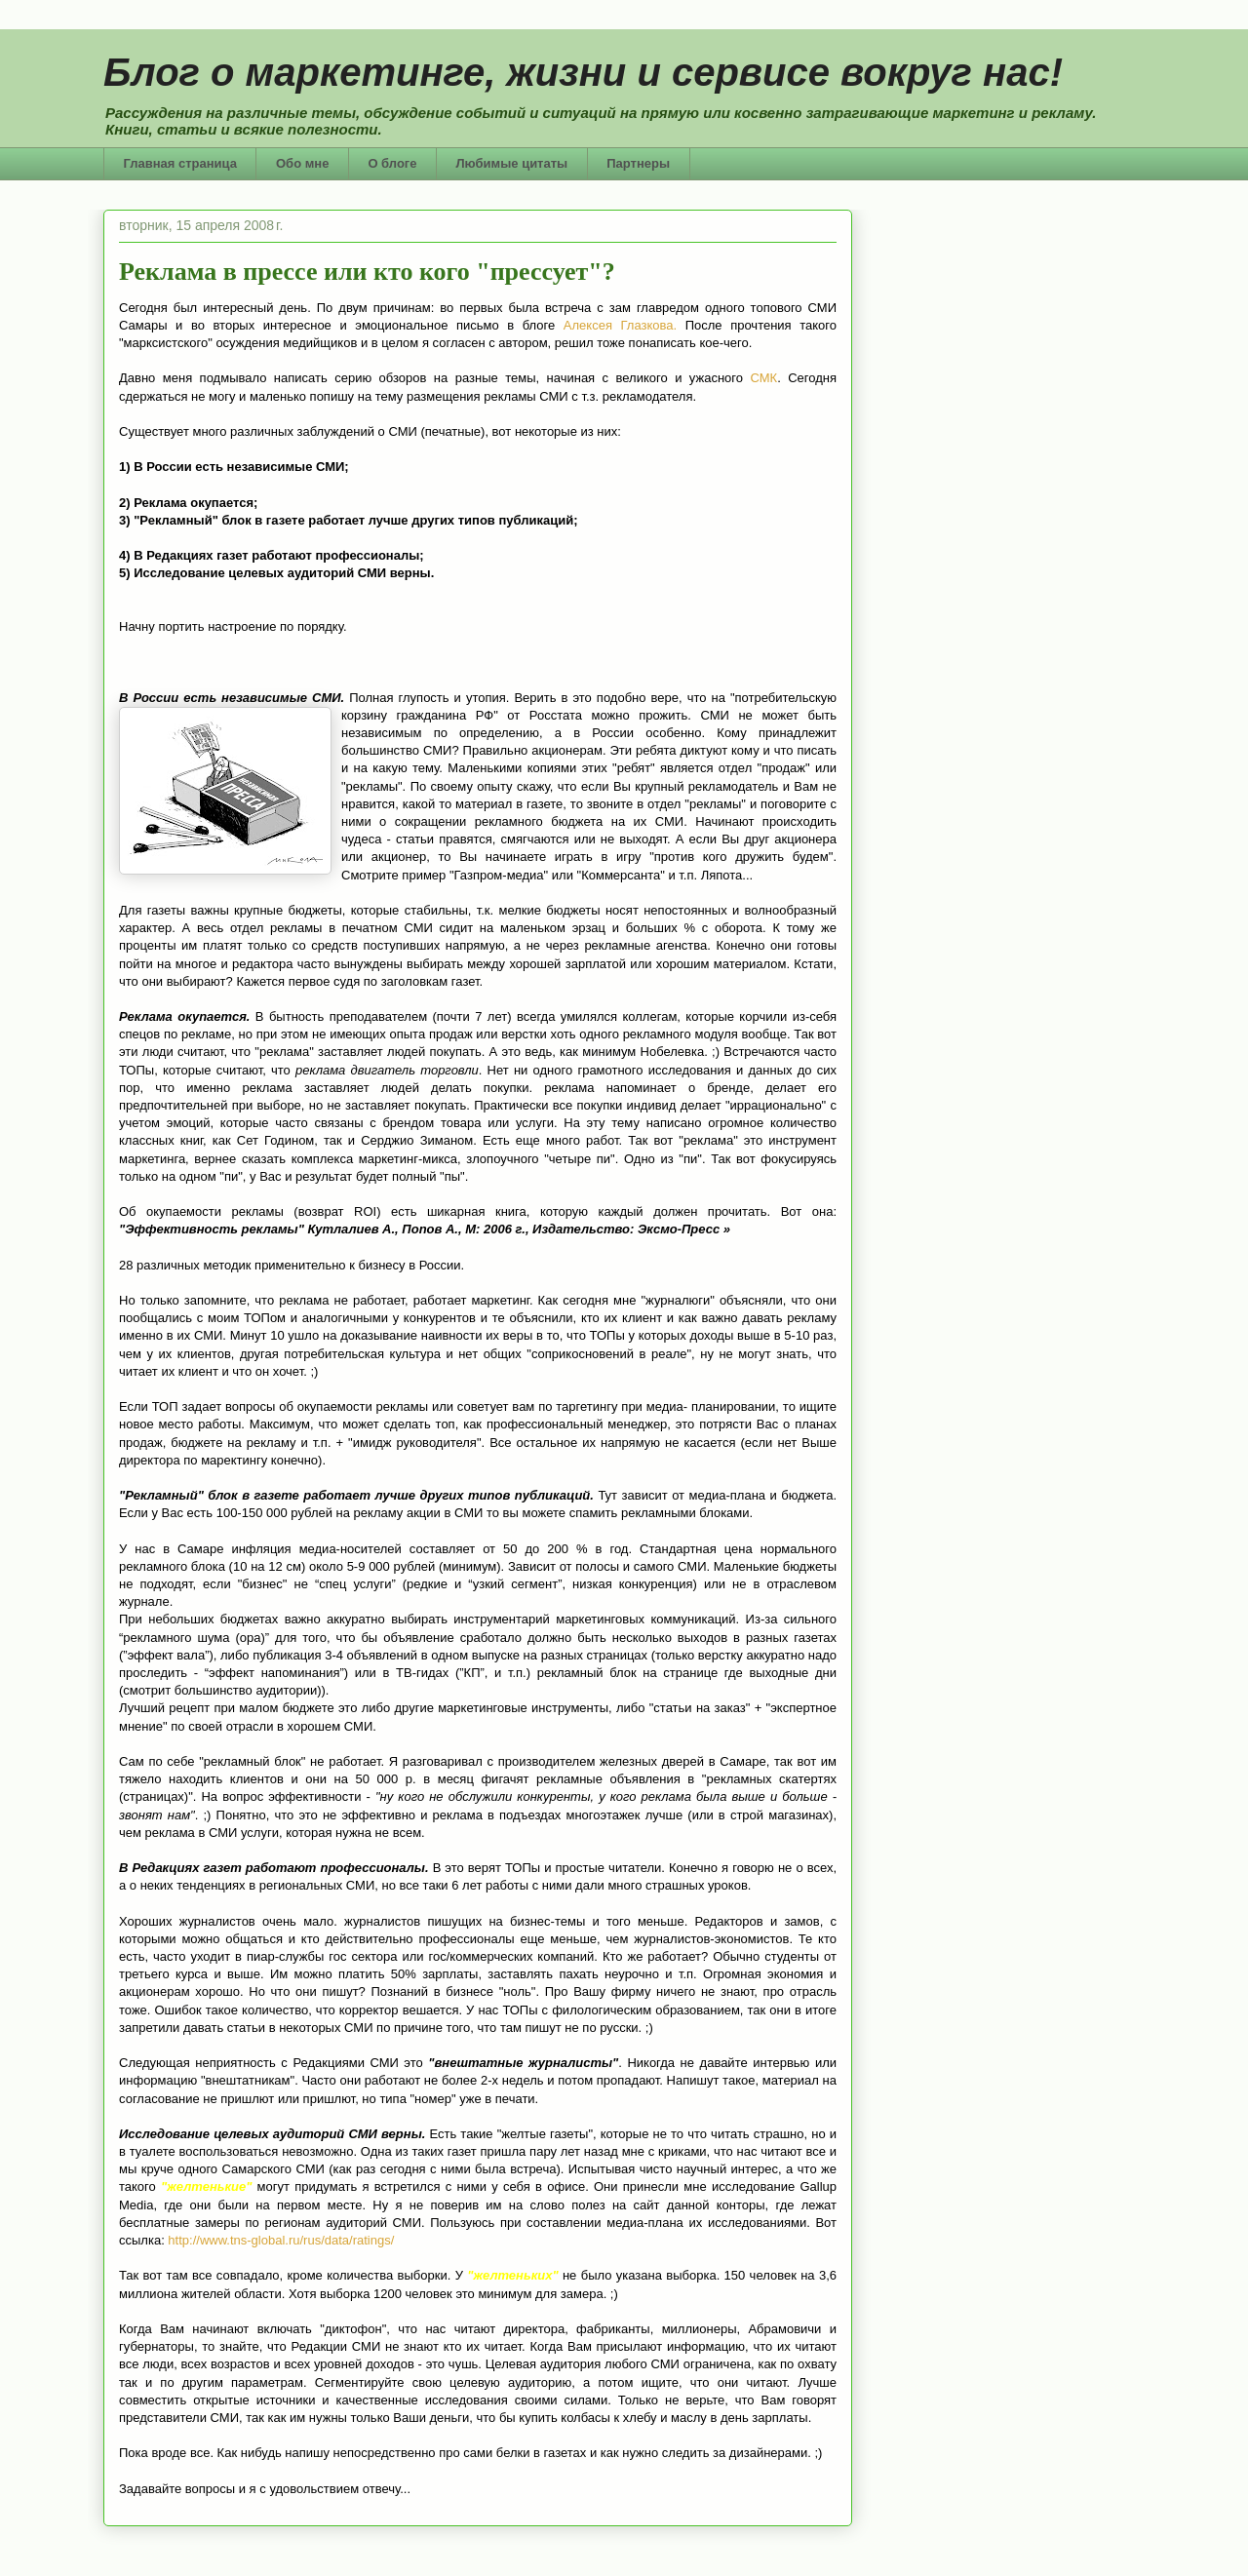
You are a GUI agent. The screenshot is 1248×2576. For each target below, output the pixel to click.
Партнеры (638, 163)
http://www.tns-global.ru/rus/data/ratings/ (281, 2240)
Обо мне (302, 163)
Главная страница (180, 163)
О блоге (392, 163)
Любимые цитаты (512, 163)
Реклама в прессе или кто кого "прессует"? (367, 271)
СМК (763, 378)
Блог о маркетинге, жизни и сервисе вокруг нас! (583, 72)
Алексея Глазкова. (624, 325)
